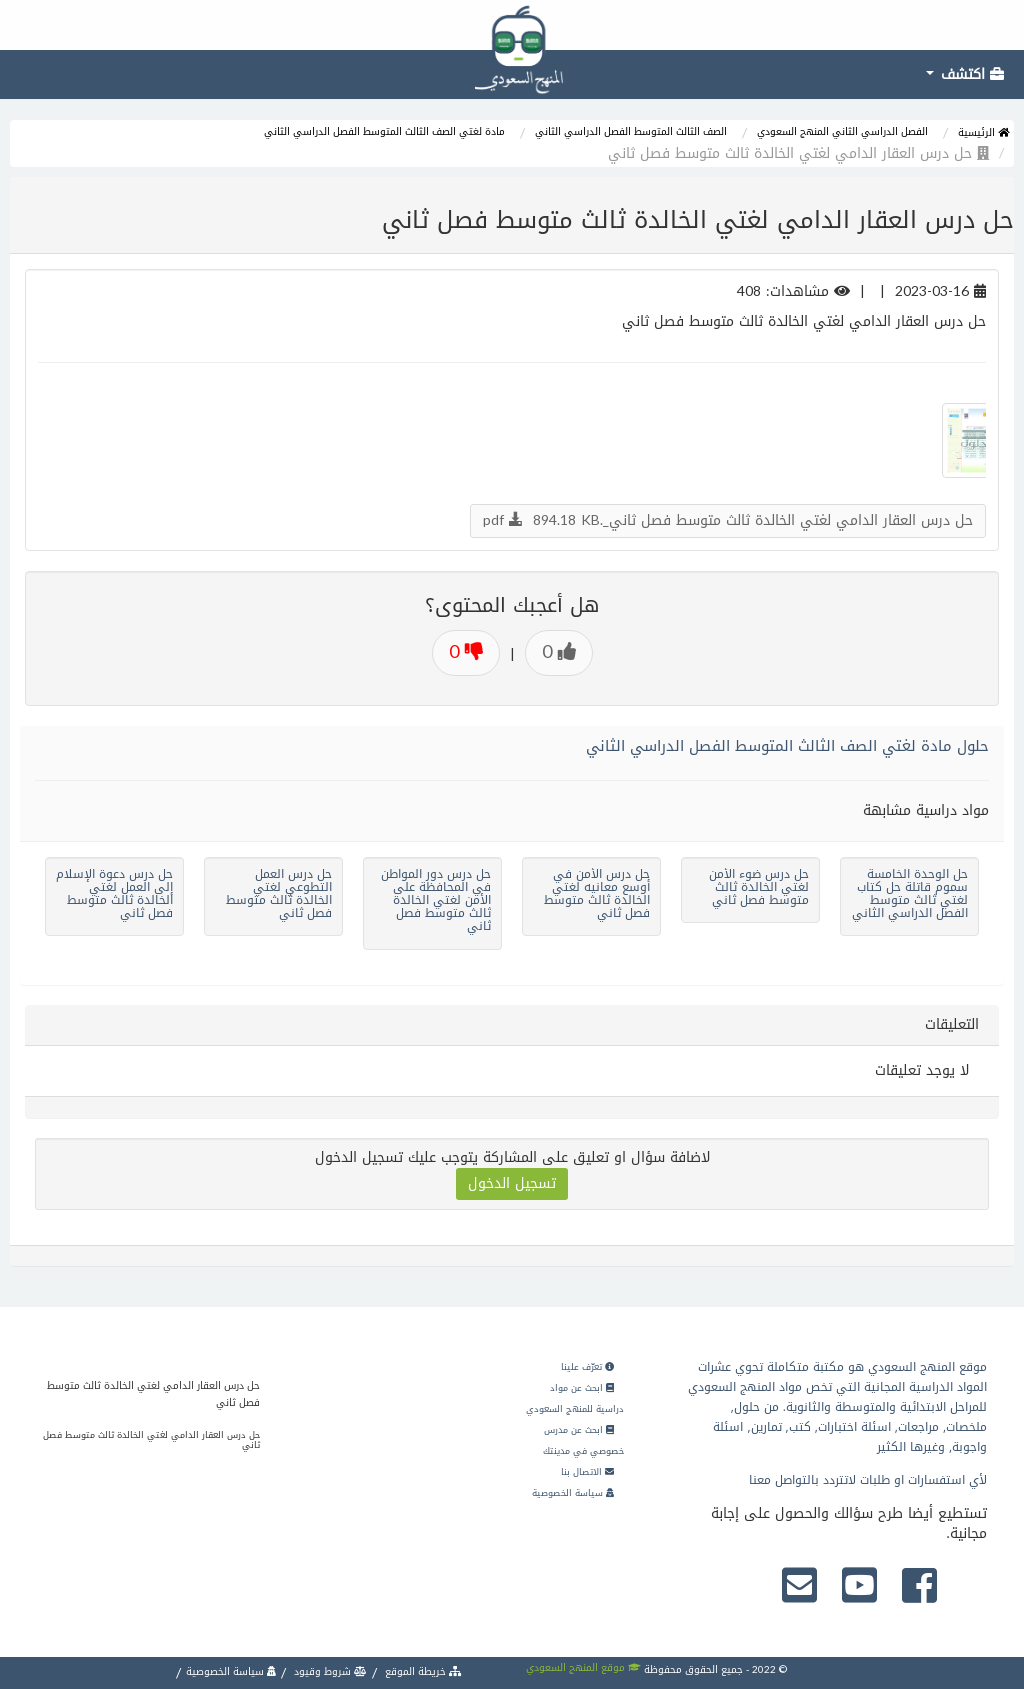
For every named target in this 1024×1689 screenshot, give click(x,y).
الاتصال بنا (587, 1472)
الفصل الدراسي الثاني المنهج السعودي (842, 131)
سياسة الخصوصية (573, 1493)
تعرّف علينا (587, 1367)
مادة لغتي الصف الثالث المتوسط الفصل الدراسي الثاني (384, 131)
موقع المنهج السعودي (583, 1667)
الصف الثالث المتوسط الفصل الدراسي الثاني (631, 131)
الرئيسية (983, 132)
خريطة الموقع (422, 1671)
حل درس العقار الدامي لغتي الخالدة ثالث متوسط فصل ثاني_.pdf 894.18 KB (728, 520)
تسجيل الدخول (512, 1183)
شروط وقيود (329, 1671)
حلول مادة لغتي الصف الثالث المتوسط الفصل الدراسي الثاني (787, 746)
